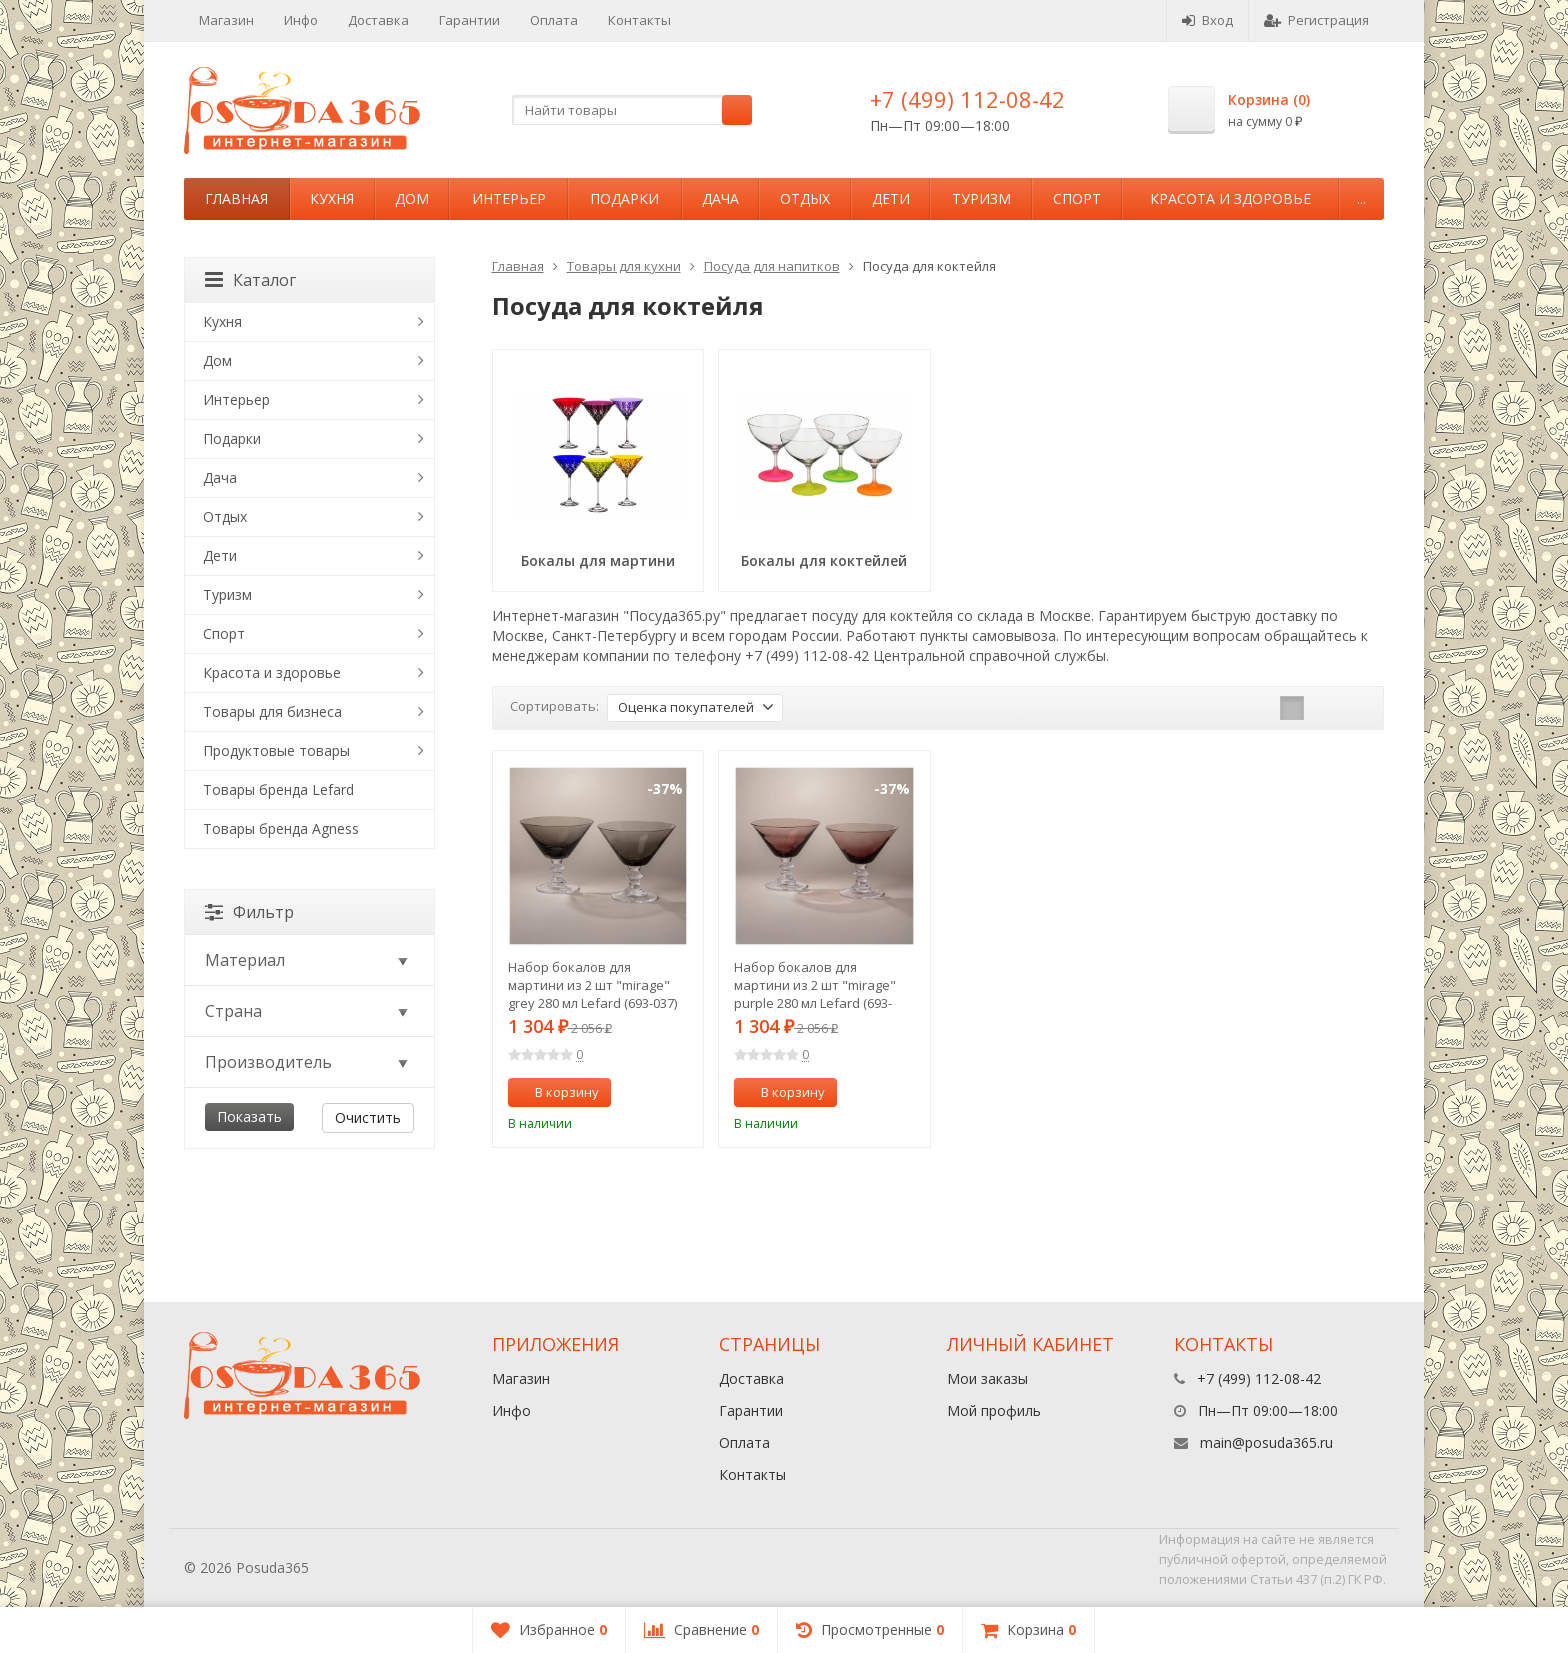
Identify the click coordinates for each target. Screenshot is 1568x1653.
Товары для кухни (624, 266)
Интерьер (509, 198)
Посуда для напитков (772, 266)
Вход (1207, 20)
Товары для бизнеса (272, 711)
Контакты (639, 20)
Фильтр (249, 912)
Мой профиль (994, 1410)
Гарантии (469, 20)
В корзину (556, 1092)
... (1361, 198)
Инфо (301, 20)
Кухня (332, 198)
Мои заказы (987, 1378)
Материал (308, 960)
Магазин (226, 20)
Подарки (624, 198)
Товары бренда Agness (281, 828)
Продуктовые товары (276, 750)
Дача (720, 198)
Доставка (378, 20)
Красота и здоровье (1230, 198)
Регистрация (1316, 20)
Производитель (308, 1062)
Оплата (554, 20)
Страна (308, 1011)
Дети (891, 198)
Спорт (1077, 198)
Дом (412, 198)
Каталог (250, 280)
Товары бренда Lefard (278, 789)
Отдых (805, 198)
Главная (236, 198)
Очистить (368, 1117)
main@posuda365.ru (1266, 1442)
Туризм (981, 198)
